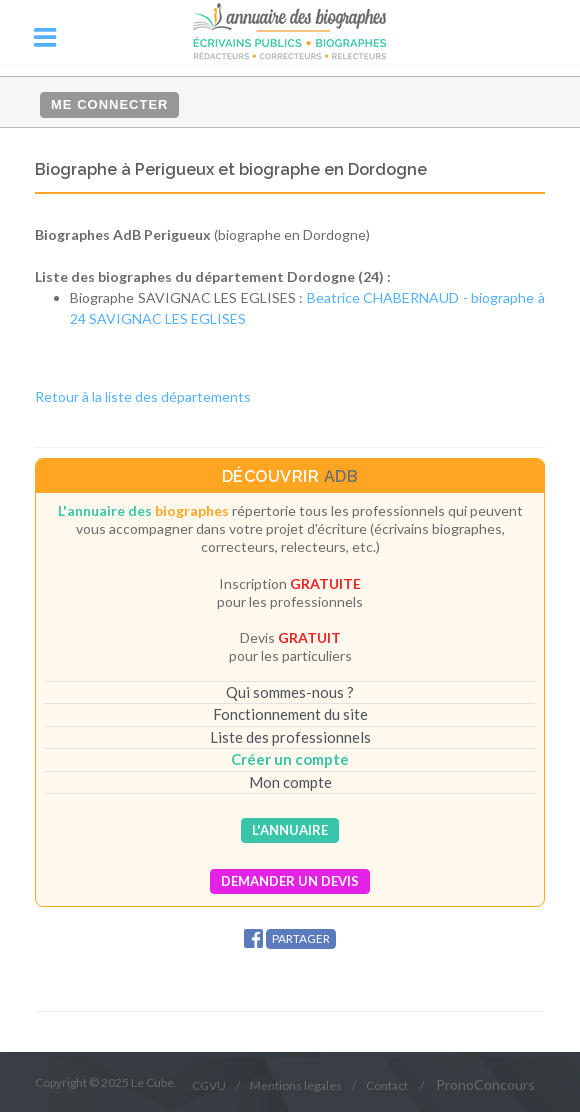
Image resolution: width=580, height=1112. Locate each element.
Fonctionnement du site (290, 714)
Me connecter (109, 104)
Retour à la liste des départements (143, 396)
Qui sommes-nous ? (290, 692)
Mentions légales (296, 1085)
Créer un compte (290, 759)
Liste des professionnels (290, 737)
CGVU (209, 1085)
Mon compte (290, 782)
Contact (387, 1085)
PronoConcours (485, 1084)
